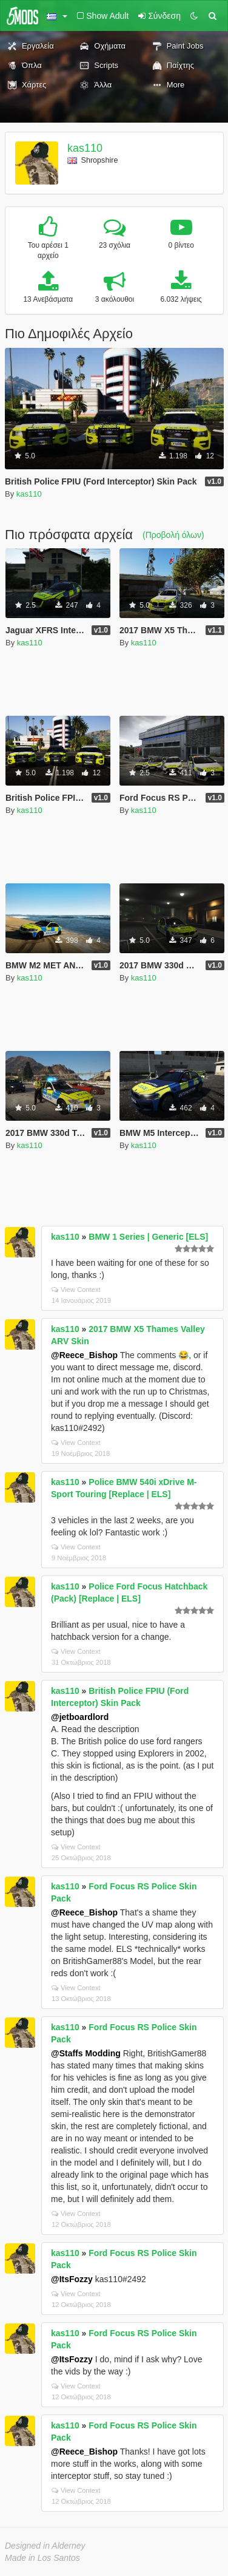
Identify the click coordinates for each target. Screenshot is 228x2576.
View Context (76, 1289)
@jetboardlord (80, 1717)
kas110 (84, 148)
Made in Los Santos (42, 2558)
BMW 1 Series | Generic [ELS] (148, 1237)
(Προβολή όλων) (173, 535)
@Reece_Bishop (84, 1355)
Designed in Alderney (45, 2546)
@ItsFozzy (72, 2279)
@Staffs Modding (86, 2053)
